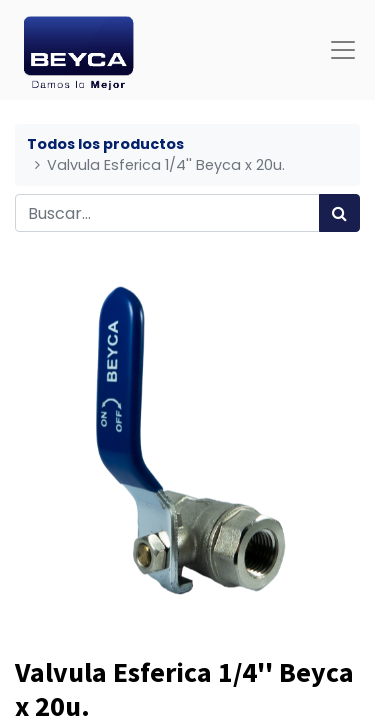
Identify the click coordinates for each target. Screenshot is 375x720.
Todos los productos (105, 144)
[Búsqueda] (339, 213)
